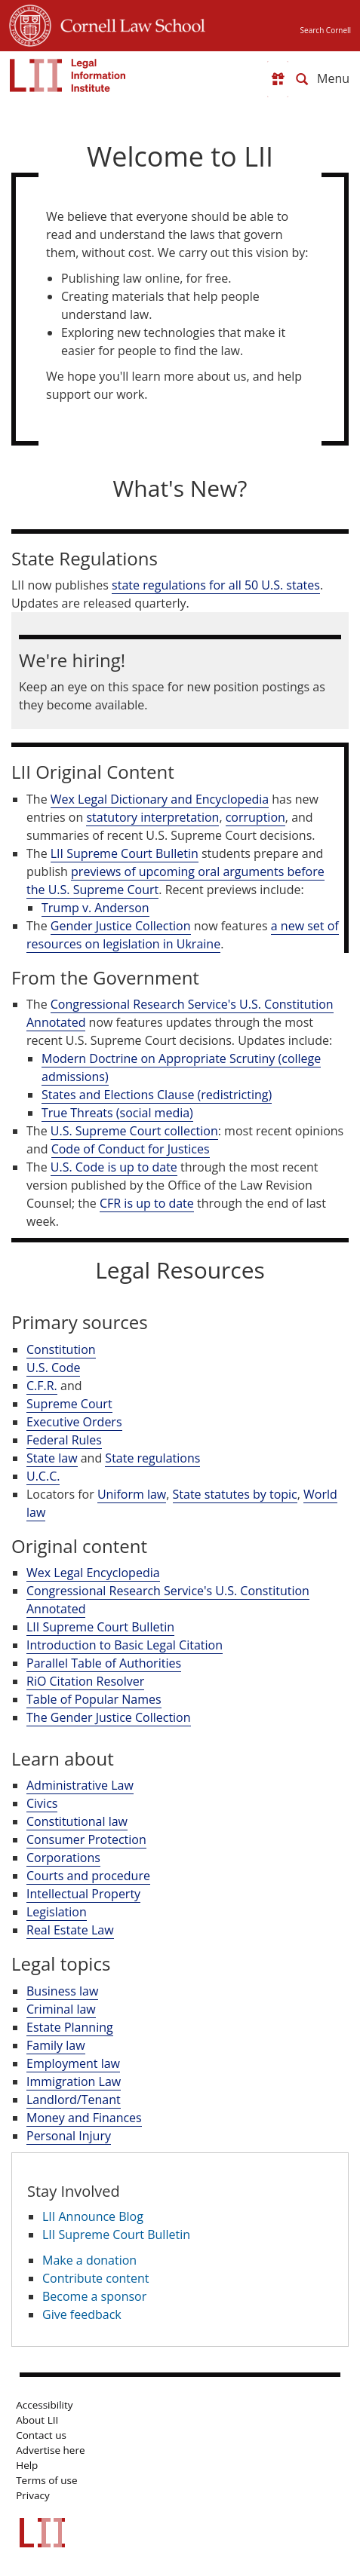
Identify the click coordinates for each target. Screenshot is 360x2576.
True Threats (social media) (117, 1112)
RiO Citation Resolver (85, 1681)
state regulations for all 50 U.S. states (216, 585)
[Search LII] (301, 79)
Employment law (73, 2063)
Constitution (61, 1349)
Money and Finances (84, 2117)
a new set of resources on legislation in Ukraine (182, 934)
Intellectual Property (83, 1893)
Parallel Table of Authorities (103, 1663)
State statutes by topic (235, 1494)
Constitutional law (77, 1821)
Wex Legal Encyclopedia (93, 1572)
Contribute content (95, 2278)
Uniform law (131, 1494)
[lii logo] (68, 75)
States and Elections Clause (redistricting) (157, 1094)
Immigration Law (73, 2081)
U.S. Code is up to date (114, 1167)
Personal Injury (68, 2135)
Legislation (56, 1912)
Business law (62, 1991)
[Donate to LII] (277, 79)
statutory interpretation (152, 817)
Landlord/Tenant (73, 2099)
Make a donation (89, 2260)
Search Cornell (325, 30)
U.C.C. (43, 1476)
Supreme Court (69, 1403)
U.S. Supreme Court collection (134, 1131)
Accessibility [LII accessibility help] (44, 2405)
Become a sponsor (94, 2296)
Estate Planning (69, 2027)
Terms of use (46, 2480)
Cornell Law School (128, 23)
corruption (255, 817)
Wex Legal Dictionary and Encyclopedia (160, 799)
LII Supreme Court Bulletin (124, 853)
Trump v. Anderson (95, 907)
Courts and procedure (88, 1875)
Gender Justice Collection (121, 925)
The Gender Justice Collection (108, 1717)
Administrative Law (80, 1785)
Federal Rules (64, 1440)
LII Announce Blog (92, 2216)
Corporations (63, 1857)
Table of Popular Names (94, 1699)
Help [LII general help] (27, 2465)
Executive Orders (74, 1422)
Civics (41, 1803)
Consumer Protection (86, 1839)
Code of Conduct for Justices (130, 1149)
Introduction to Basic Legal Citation (124, 1645)
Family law (55, 2045)
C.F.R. (41, 1385)
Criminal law (61, 2009)
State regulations (152, 1458)
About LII (37, 2420)
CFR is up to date (147, 1203)
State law (52, 1458)
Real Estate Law (70, 1930)
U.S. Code (53, 1367)
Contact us (41, 2435)
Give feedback (82, 2314)
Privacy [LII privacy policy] (33, 2495)
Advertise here (50, 2450)
